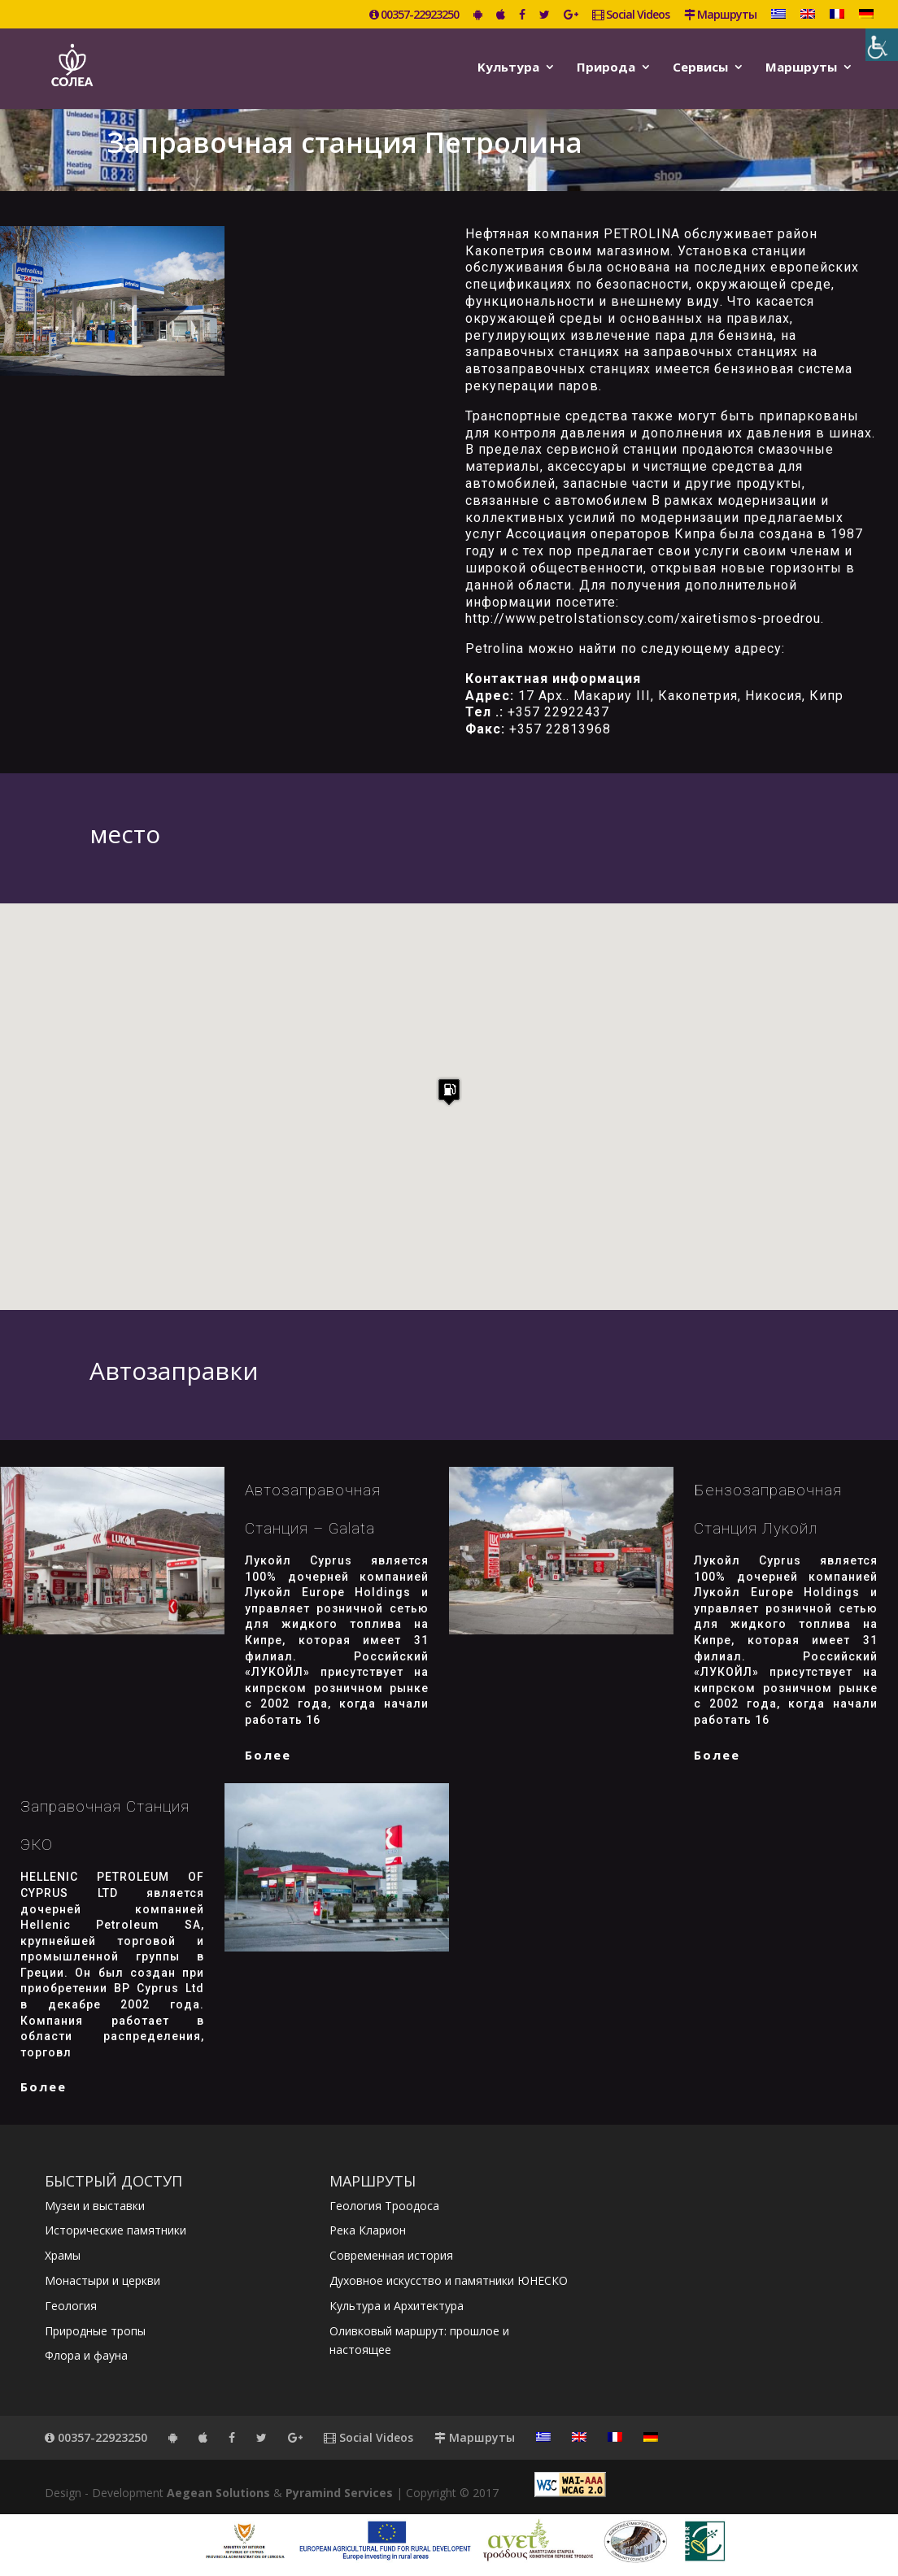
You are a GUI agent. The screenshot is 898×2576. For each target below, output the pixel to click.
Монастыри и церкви (102, 2280)
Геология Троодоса (384, 2205)
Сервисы (700, 68)
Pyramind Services (339, 2492)
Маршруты (720, 15)
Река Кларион (367, 2230)
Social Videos (630, 15)
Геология (71, 2305)
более (268, 1755)
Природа (606, 68)
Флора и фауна (86, 2355)
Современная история (391, 2255)
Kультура (508, 68)
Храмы (63, 2255)
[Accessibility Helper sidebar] (881, 44)
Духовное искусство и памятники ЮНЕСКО (448, 2280)
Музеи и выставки (95, 2205)
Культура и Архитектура (396, 2305)
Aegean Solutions (218, 2492)
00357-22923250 (414, 15)
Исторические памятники (115, 2230)
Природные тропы (95, 2331)
